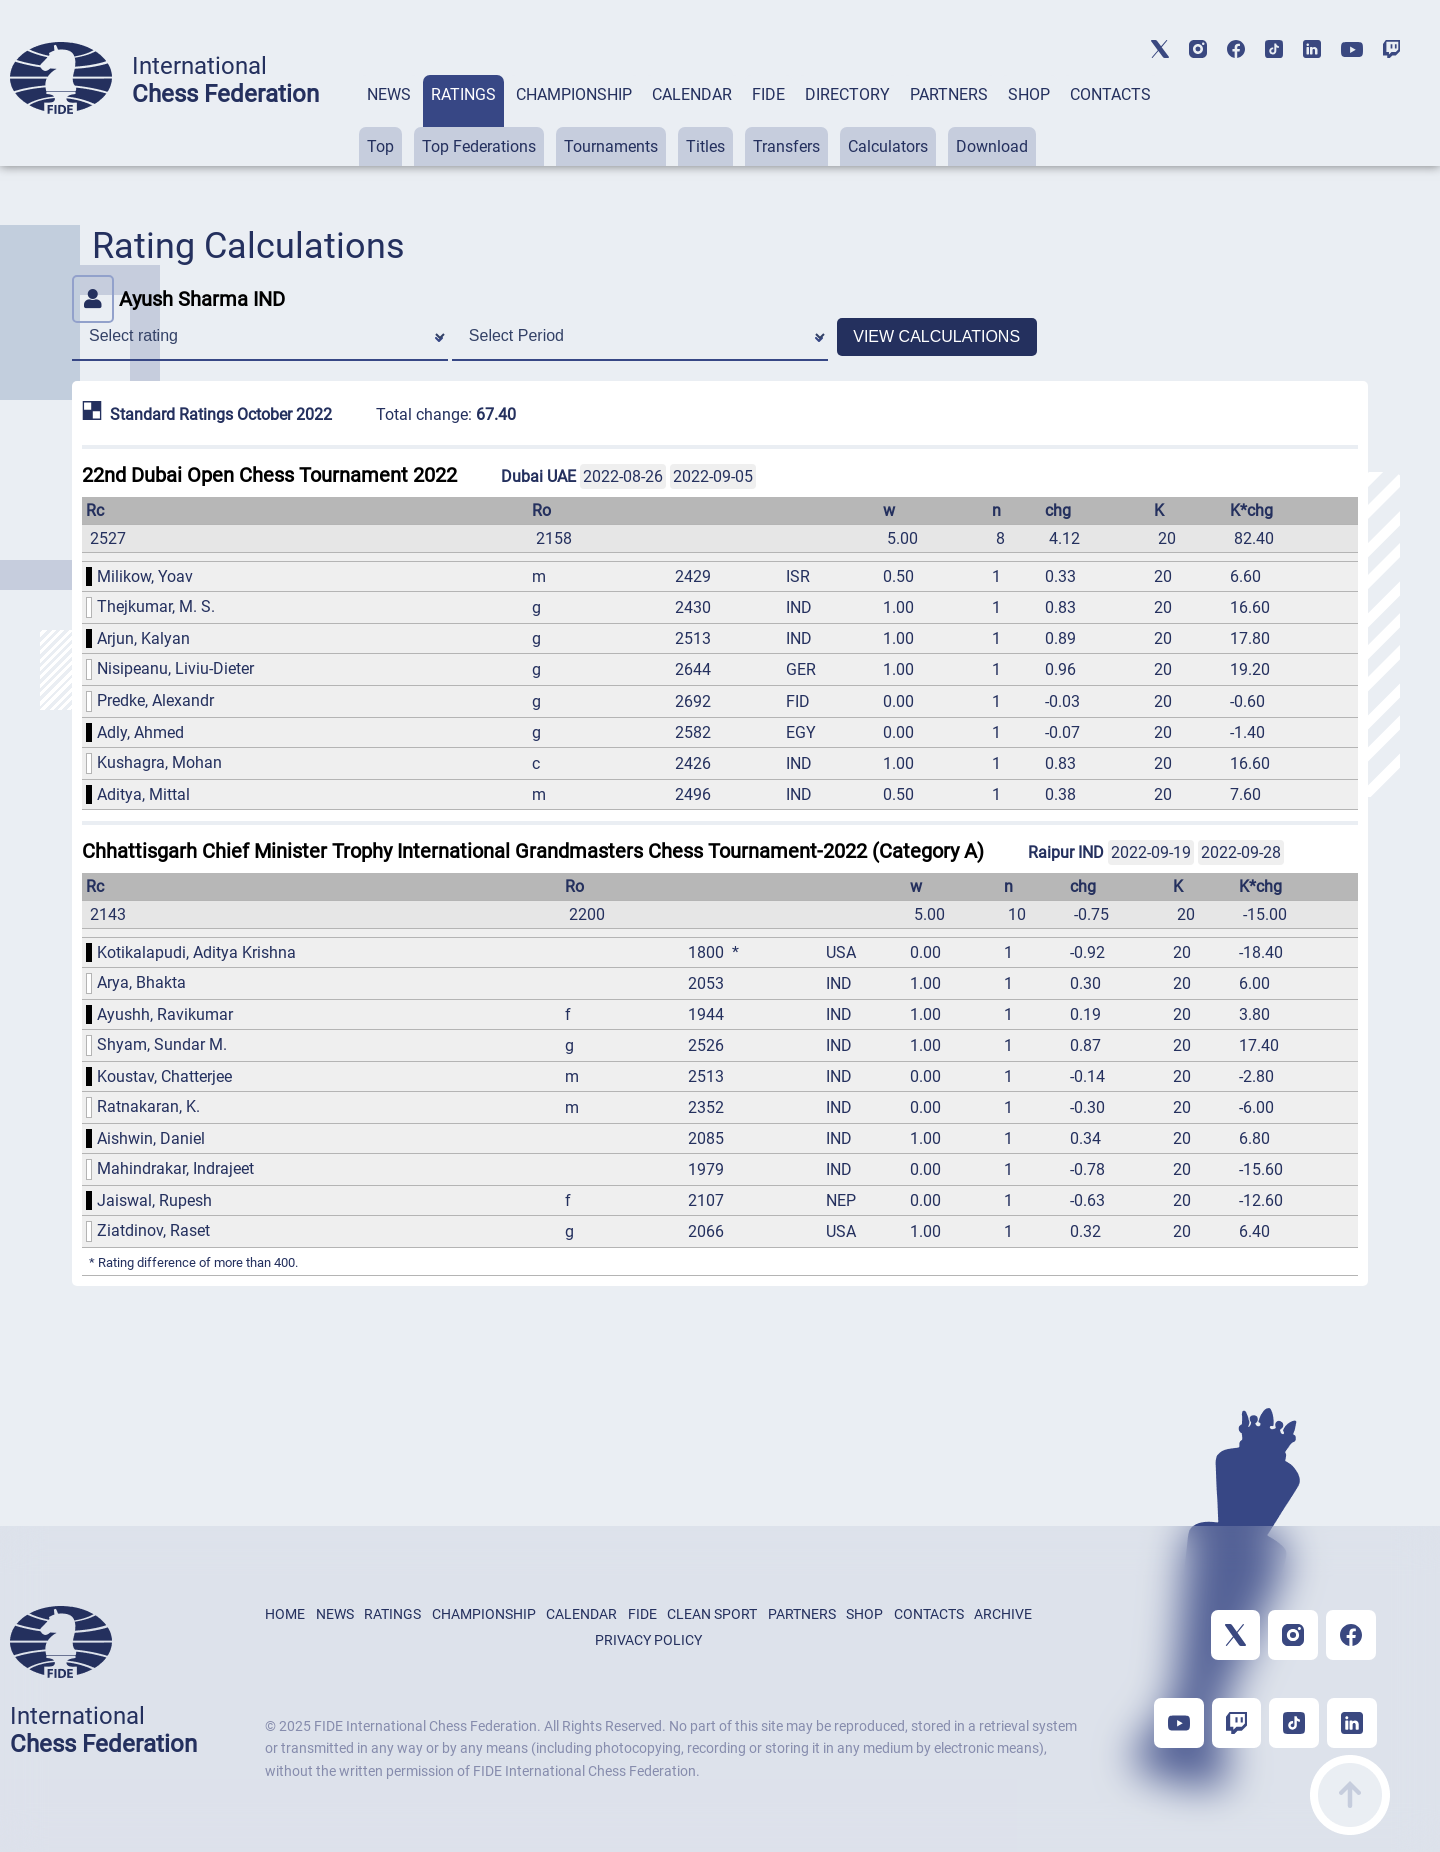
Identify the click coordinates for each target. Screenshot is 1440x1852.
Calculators (888, 146)
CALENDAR (692, 94)
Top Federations (479, 146)
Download (992, 146)
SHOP (1029, 94)
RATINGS (463, 94)
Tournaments (611, 146)
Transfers (786, 146)
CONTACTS (1110, 94)
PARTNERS (949, 94)
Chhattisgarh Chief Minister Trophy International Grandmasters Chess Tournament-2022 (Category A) (533, 851)
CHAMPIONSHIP (574, 94)
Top (380, 146)
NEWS (389, 94)
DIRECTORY (847, 94)
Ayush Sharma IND (178, 299)
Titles (705, 146)
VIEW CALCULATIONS (936, 336)
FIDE (768, 94)
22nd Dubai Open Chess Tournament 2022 (269, 475)
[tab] (389, 120)
